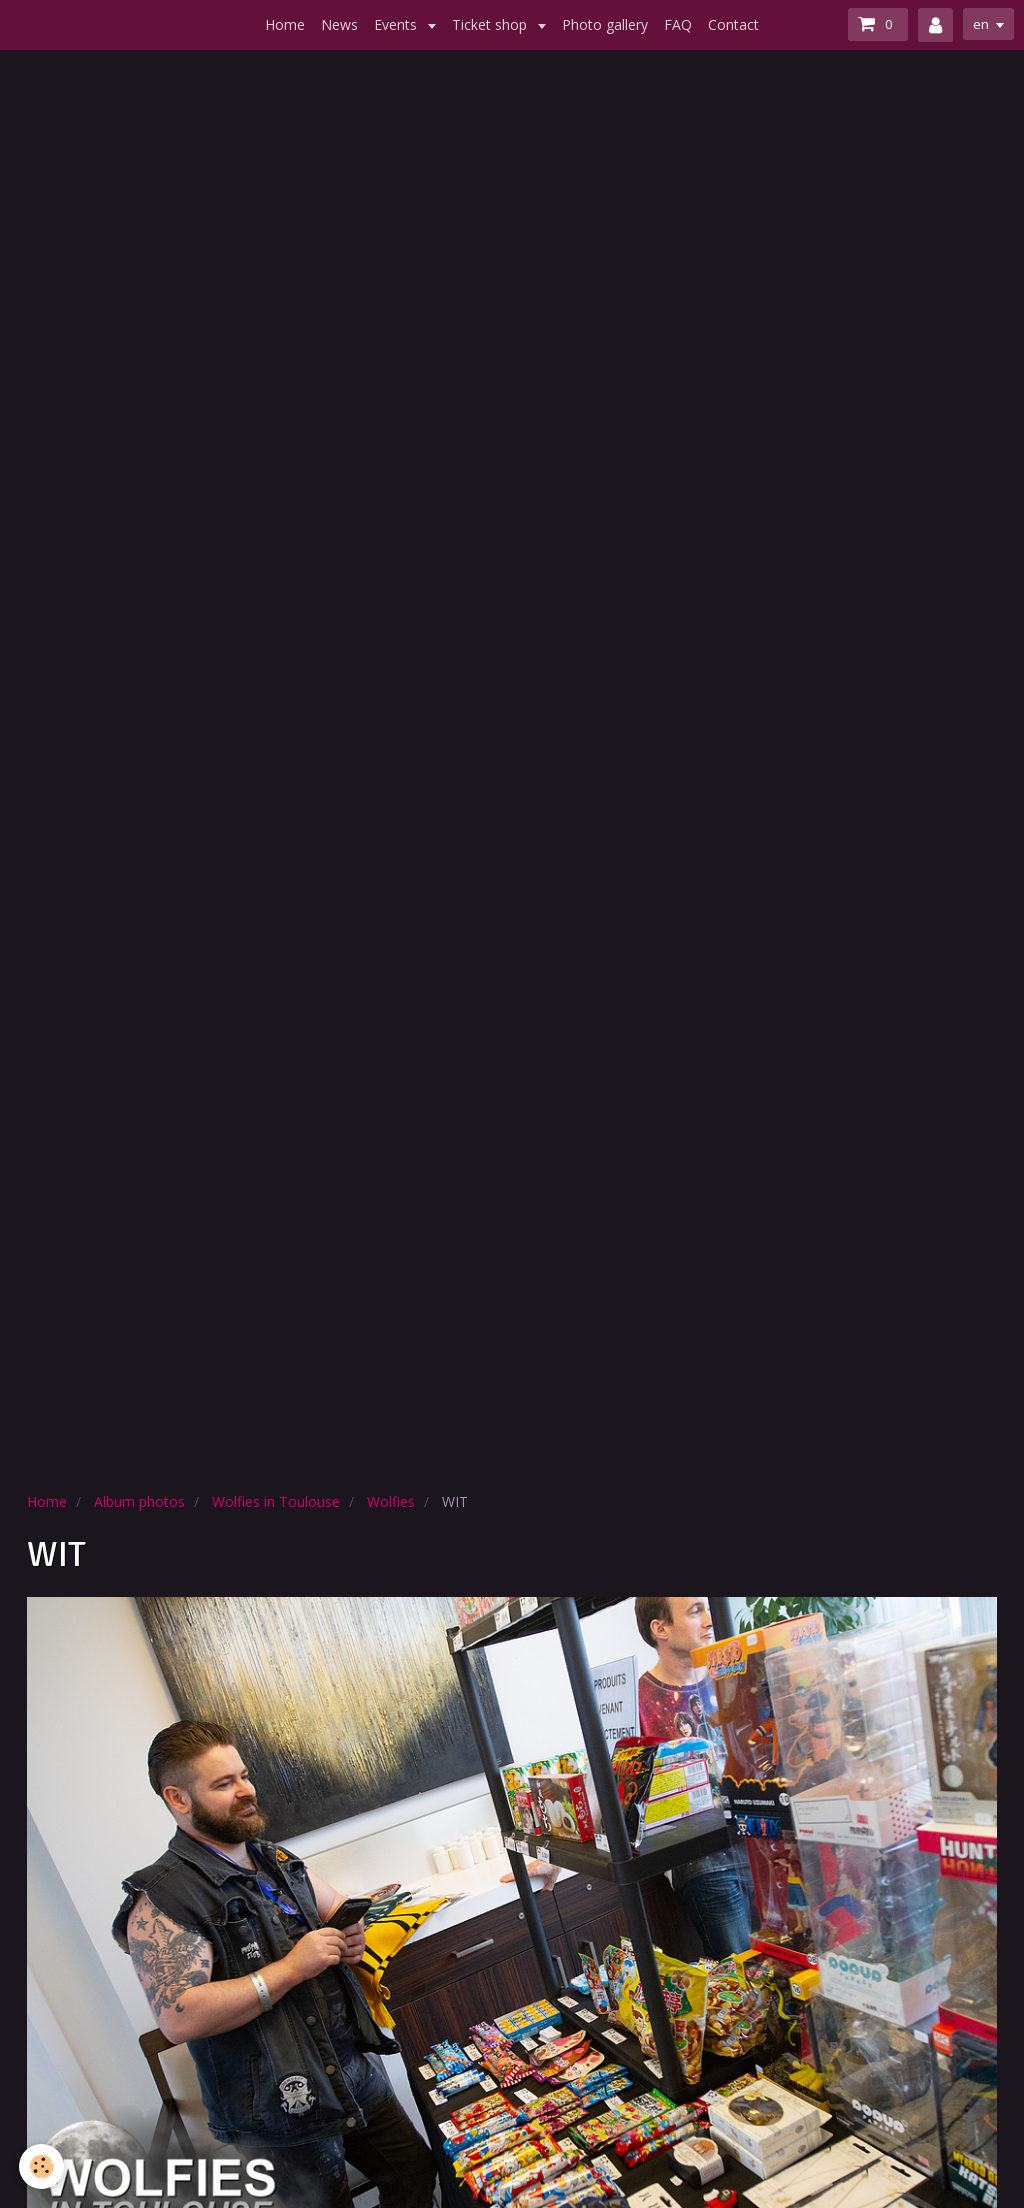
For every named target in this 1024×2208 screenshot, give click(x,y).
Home (285, 24)
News (339, 24)
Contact (733, 24)
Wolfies (391, 1501)
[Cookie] (42, 2166)
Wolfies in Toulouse (276, 1501)
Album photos (139, 1501)
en (980, 23)
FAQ (678, 24)
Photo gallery (605, 24)
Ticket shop (491, 24)
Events (397, 24)
